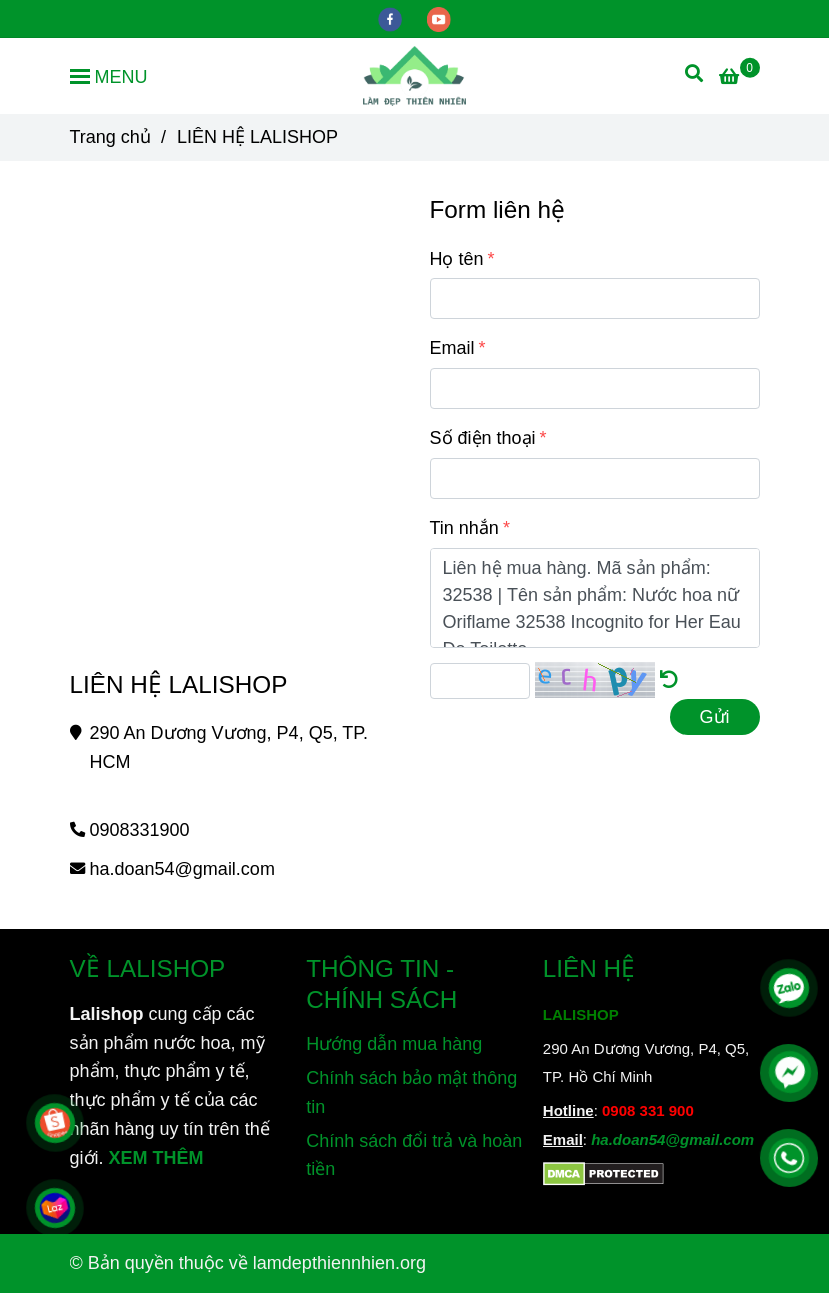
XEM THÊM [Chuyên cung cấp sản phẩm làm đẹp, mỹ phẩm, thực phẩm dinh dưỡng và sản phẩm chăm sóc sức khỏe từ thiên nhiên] (156, 1158)
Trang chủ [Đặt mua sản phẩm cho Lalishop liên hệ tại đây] (110, 137)
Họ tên (457, 259)
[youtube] (439, 18)
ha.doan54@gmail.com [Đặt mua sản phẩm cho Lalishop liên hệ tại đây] (182, 869)
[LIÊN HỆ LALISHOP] (414, 76)
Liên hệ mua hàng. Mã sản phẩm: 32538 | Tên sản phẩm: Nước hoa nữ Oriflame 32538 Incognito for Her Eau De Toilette (595, 598)
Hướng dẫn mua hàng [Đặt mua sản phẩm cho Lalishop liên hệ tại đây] (394, 1044)
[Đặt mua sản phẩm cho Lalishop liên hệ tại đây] (739, 77)
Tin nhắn (464, 528)
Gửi (715, 717)
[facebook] (392, 18)
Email (452, 348)
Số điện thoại (483, 438)
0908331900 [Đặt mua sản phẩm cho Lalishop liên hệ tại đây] (140, 830)
